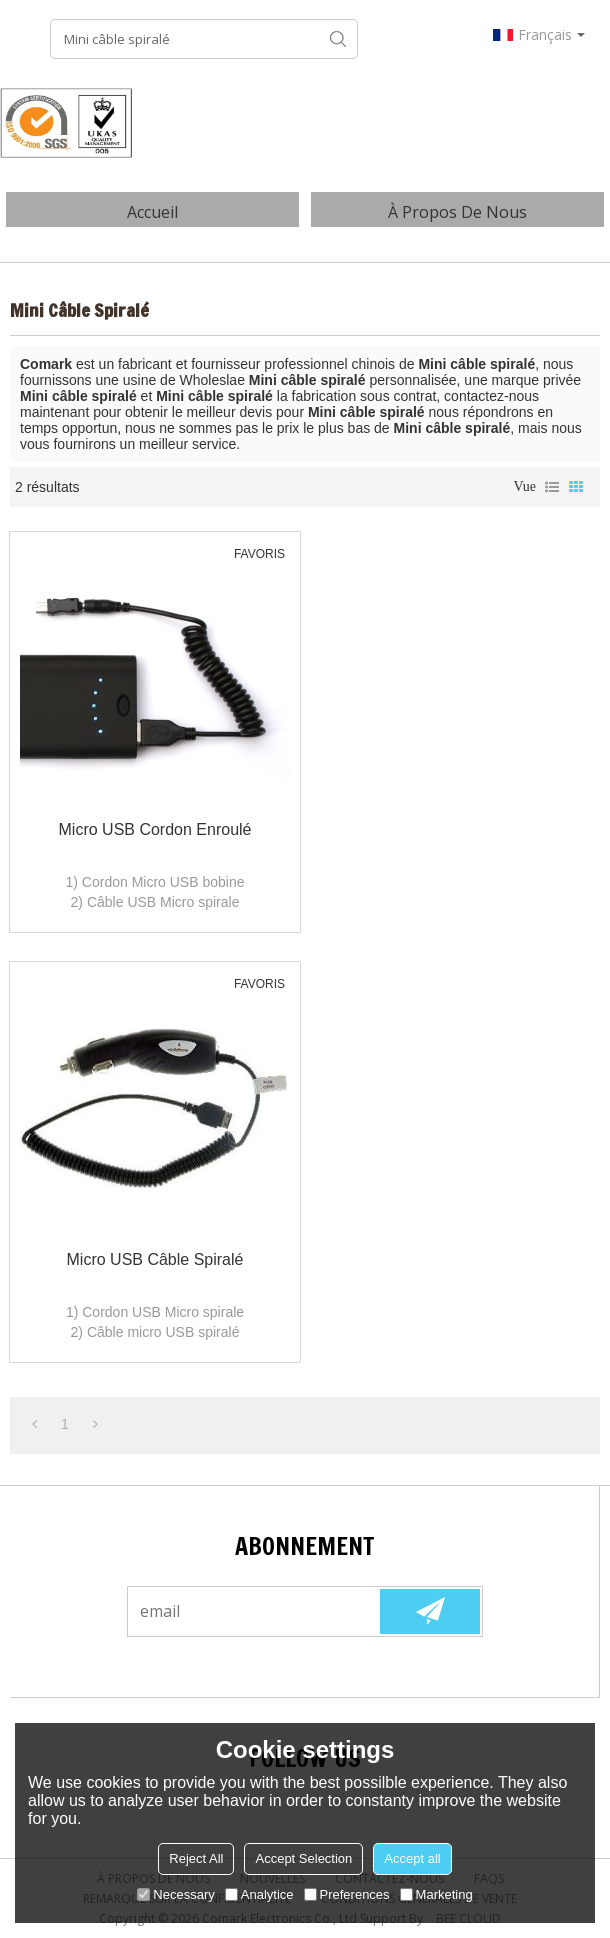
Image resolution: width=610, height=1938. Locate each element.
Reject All (196, 1858)
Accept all (412, 1858)
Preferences (347, 1894)
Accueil (152, 212)
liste (552, 487)
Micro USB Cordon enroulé (155, 829)
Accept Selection (303, 1858)
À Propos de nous (457, 212)
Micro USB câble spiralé (155, 1259)
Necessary (175, 1894)
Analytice (259, 1894)
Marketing (436, 1894)
